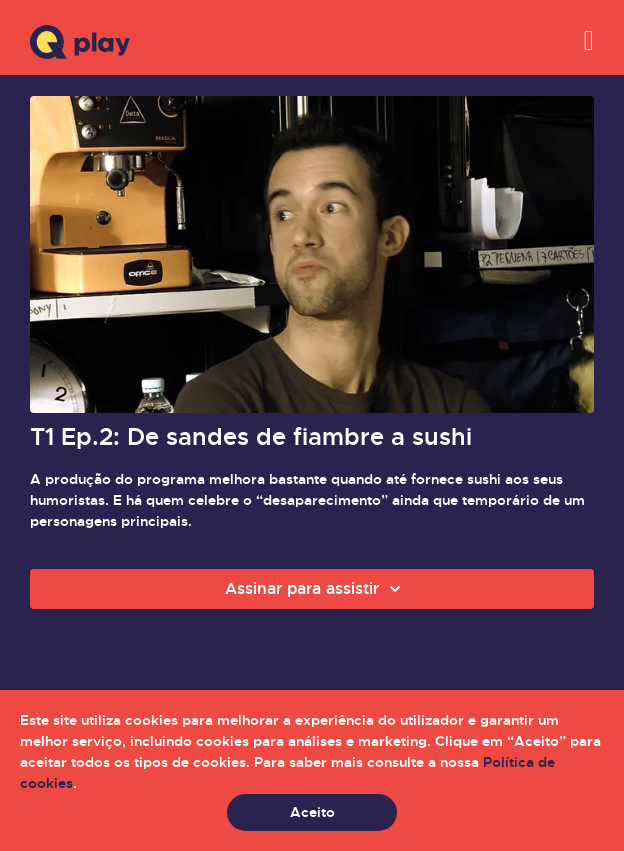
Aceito (312, 812)
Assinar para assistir (316, 589)
